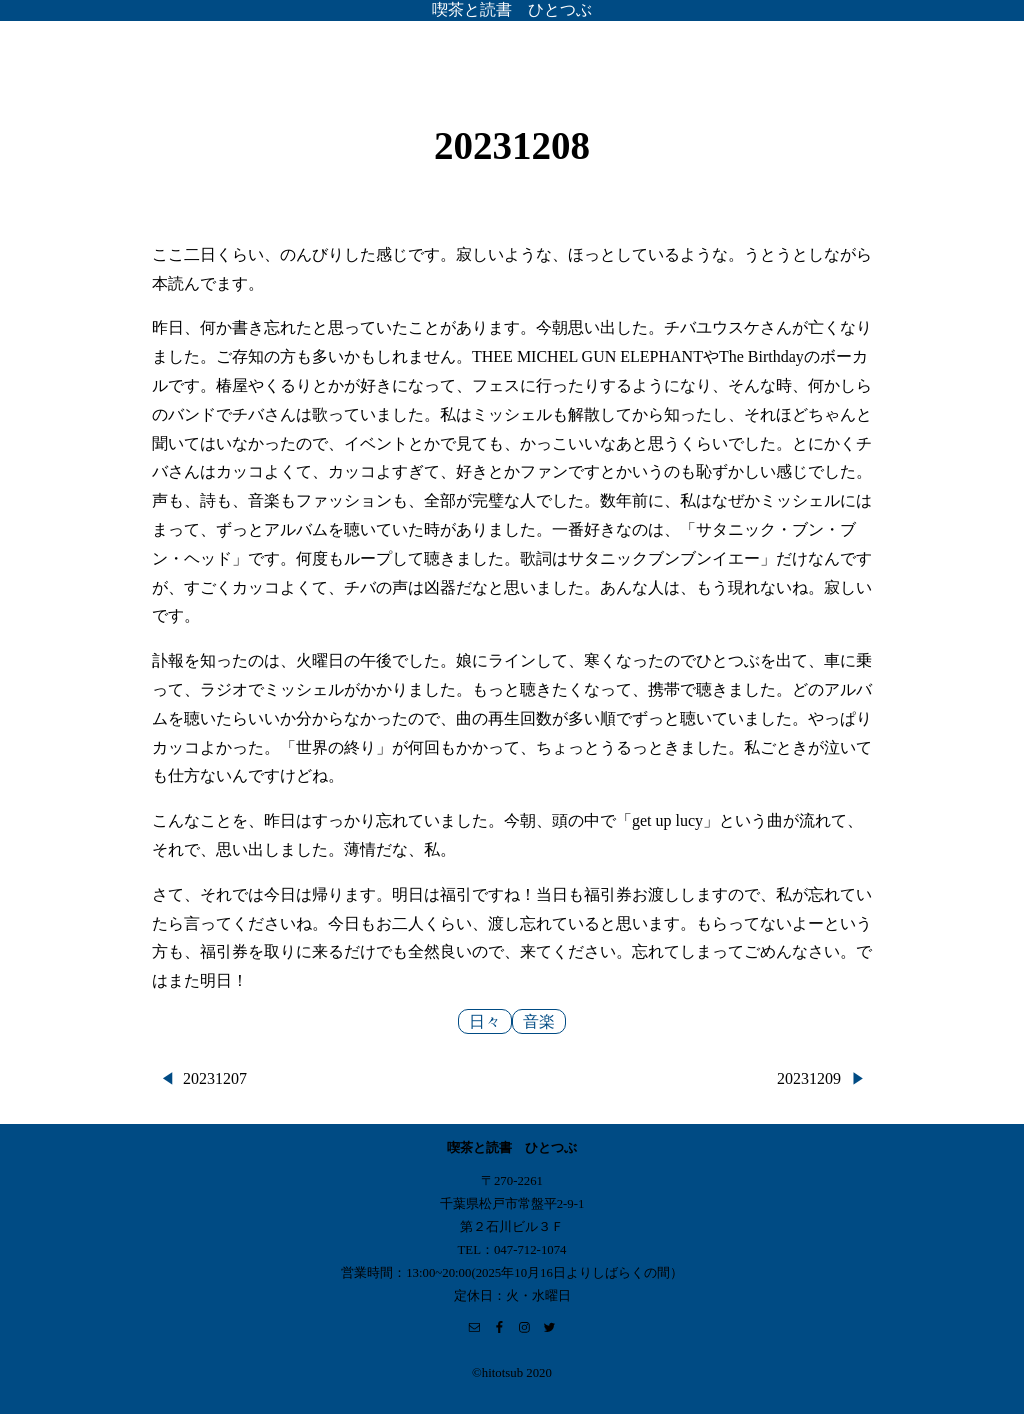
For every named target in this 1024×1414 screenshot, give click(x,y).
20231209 (809, 1078)
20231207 (215, 1078)
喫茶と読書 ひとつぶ (512, 9)
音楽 (539, 1021)
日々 (485, 1021)
